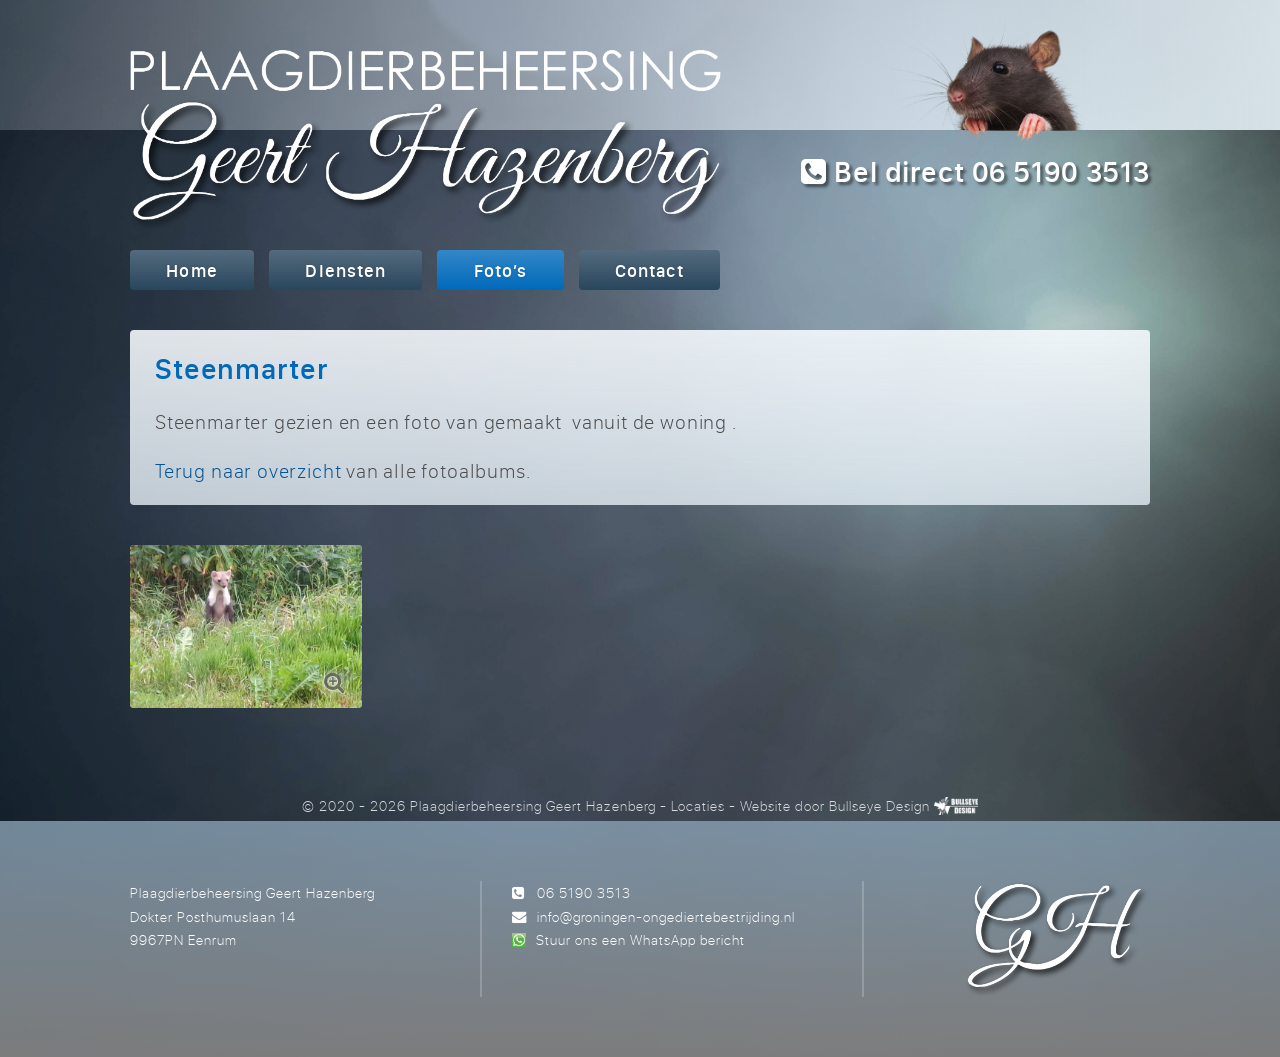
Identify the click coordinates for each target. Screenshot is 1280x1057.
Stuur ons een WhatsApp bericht (640, 939)
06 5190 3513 (584, 892)
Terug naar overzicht (248, 470)
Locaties (698, 805)
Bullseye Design (879, 805)
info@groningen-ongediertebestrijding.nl (666, 916)
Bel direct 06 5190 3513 (975, 171)
